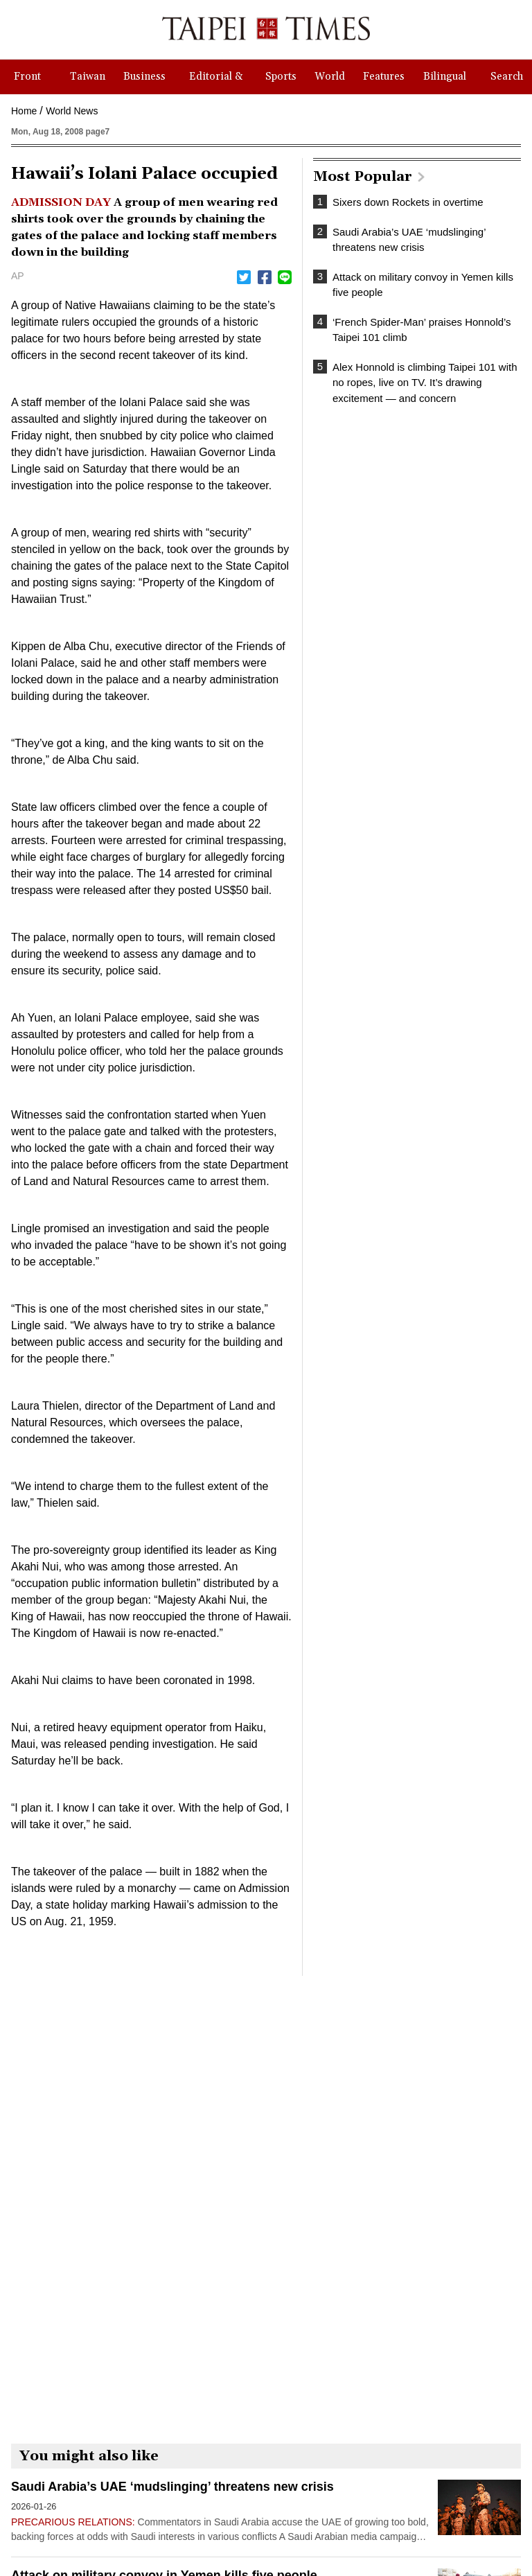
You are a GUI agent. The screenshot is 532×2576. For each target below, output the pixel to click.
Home (24, 110)
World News (72, 110)
